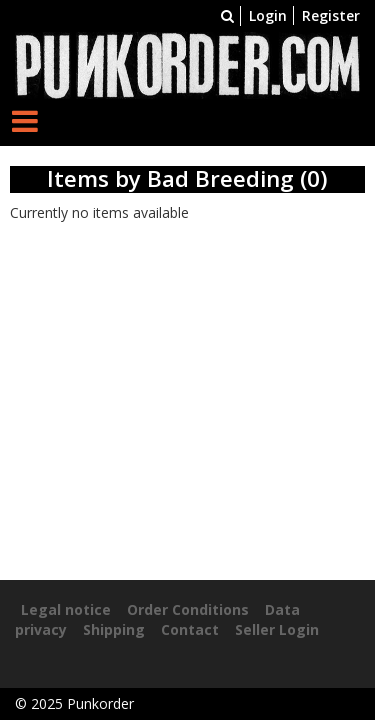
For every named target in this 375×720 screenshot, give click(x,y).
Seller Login (277, 629)
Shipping (114, 629)
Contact (190, 629)
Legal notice (66, 609)
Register (331, 15)
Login (268, 15)
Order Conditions (188, 609)
